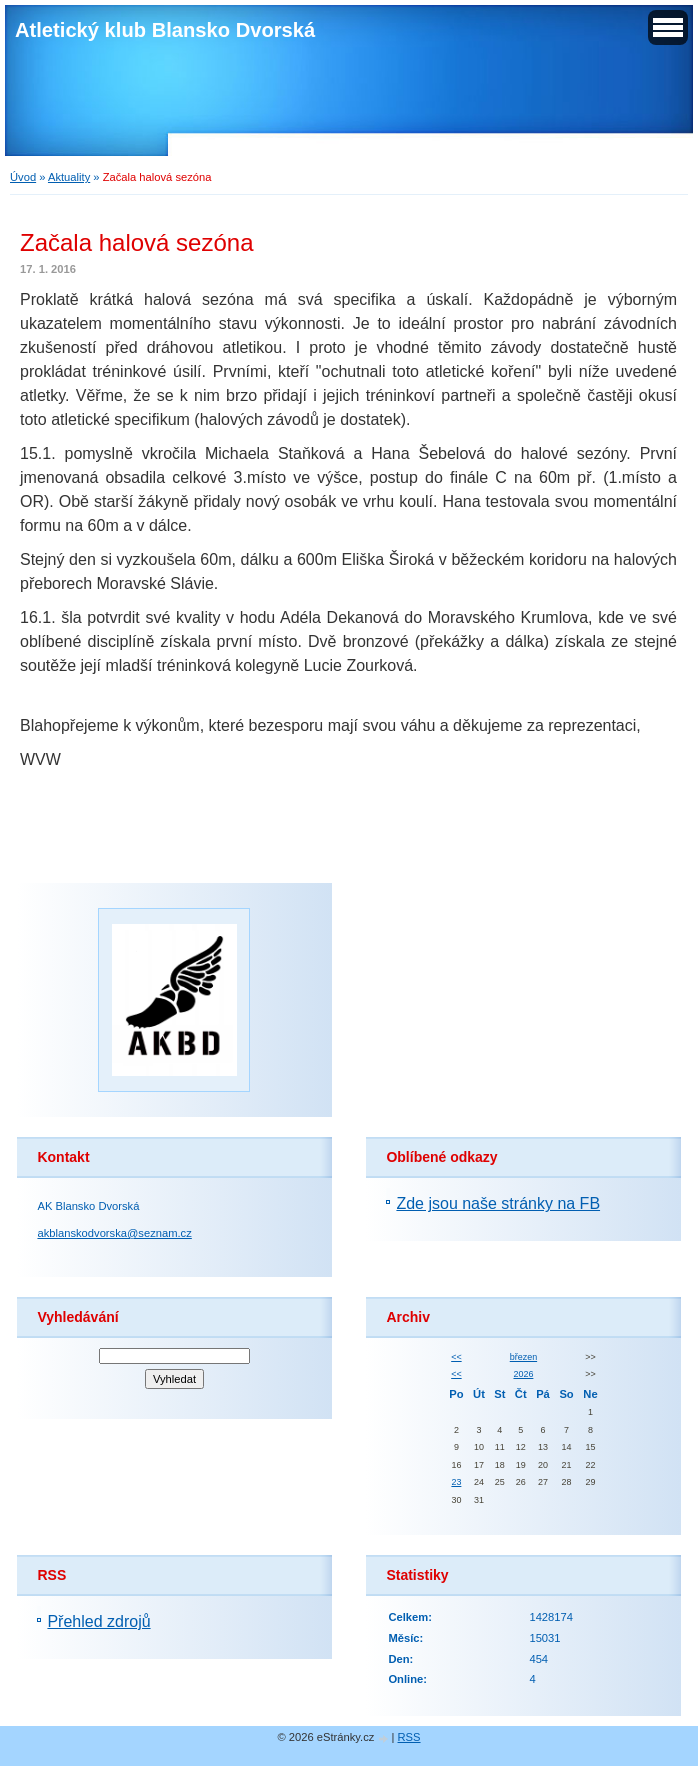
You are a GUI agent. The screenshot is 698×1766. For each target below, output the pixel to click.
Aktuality (69, 177)
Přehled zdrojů (98, 1621)
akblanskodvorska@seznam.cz (114, 1233)
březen (523, 1357)
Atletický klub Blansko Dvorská (165, 30)
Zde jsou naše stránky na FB (498, 1203)
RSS (409, 1737)
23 (456, 1482)
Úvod (23, 177)
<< (456, 1357)
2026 (523, 1374)
